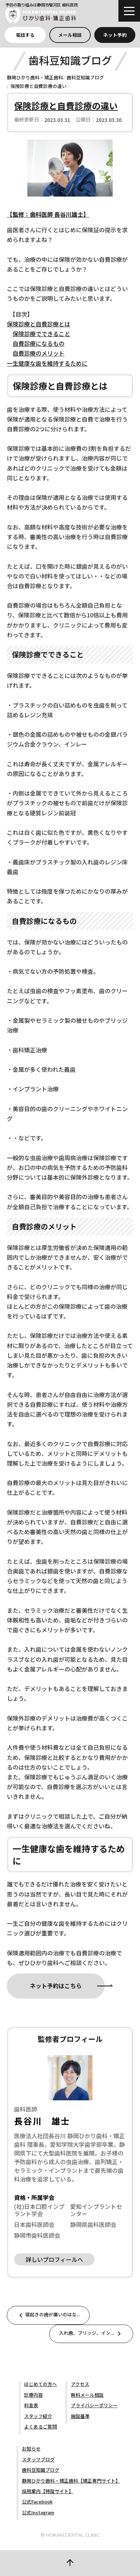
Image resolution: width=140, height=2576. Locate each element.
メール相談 (70, 34)
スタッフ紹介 (38, 2416)
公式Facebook (37, 2501)
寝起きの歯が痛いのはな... (48, 2315)
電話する (25, 34)
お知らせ (31, 2448)
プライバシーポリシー (94, 2405)
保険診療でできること (41, 333)
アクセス (80, 2384)
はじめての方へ (40, 2384)
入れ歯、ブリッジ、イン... (91, 2333)
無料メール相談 (87, 2394)
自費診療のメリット (38, 353)
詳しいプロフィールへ (54, 2259)
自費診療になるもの (38, 343)
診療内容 (33, 2394)
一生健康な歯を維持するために (47, 363)
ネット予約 (115, 34)
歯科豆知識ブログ (85, 77)
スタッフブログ (38, 2459)
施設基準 (80, 2416)
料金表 (31, 2405)
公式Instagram (38, 2512)
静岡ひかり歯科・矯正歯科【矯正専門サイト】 (71, 2480)
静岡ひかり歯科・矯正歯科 (35, 77)
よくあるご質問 (40, 2426)
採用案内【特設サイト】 (47, 2491)
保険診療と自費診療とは (38, 324)
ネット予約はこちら (56, 1985)
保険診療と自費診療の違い (38, 86)
